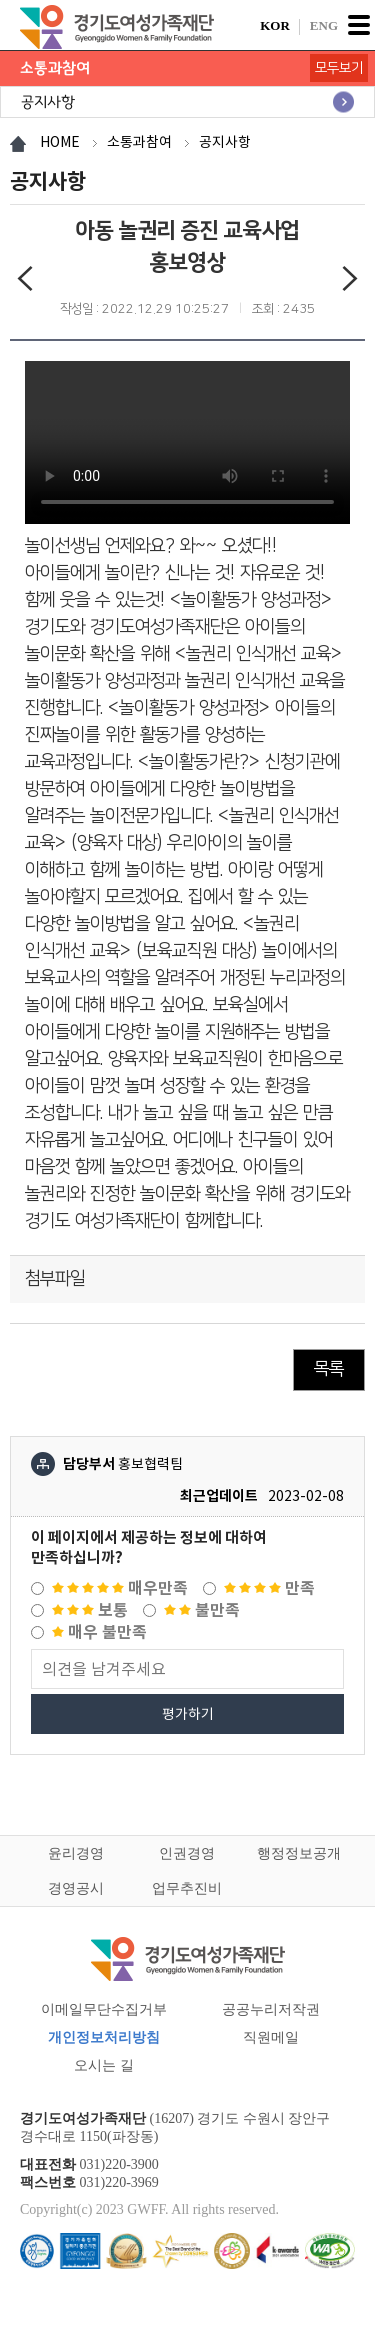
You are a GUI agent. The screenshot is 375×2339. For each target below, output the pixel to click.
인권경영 (187, 1853)
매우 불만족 (99, 1632)
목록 (329, 1369)
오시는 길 (104, 2065)
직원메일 (271, 2037)
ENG (324, 25)
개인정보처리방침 (104, 2037)
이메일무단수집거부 (104, 2009)
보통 (90, 1610)
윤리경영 (76, 1853)
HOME (60, 142)
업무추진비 (187, 1888)
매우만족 (120, 1588)
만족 (269, 1588)
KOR (275, 25)
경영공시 (76, 1888)
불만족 (202, 1610)
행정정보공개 (299, 1853)
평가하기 (188, 1714)
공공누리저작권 (271, 2009)
